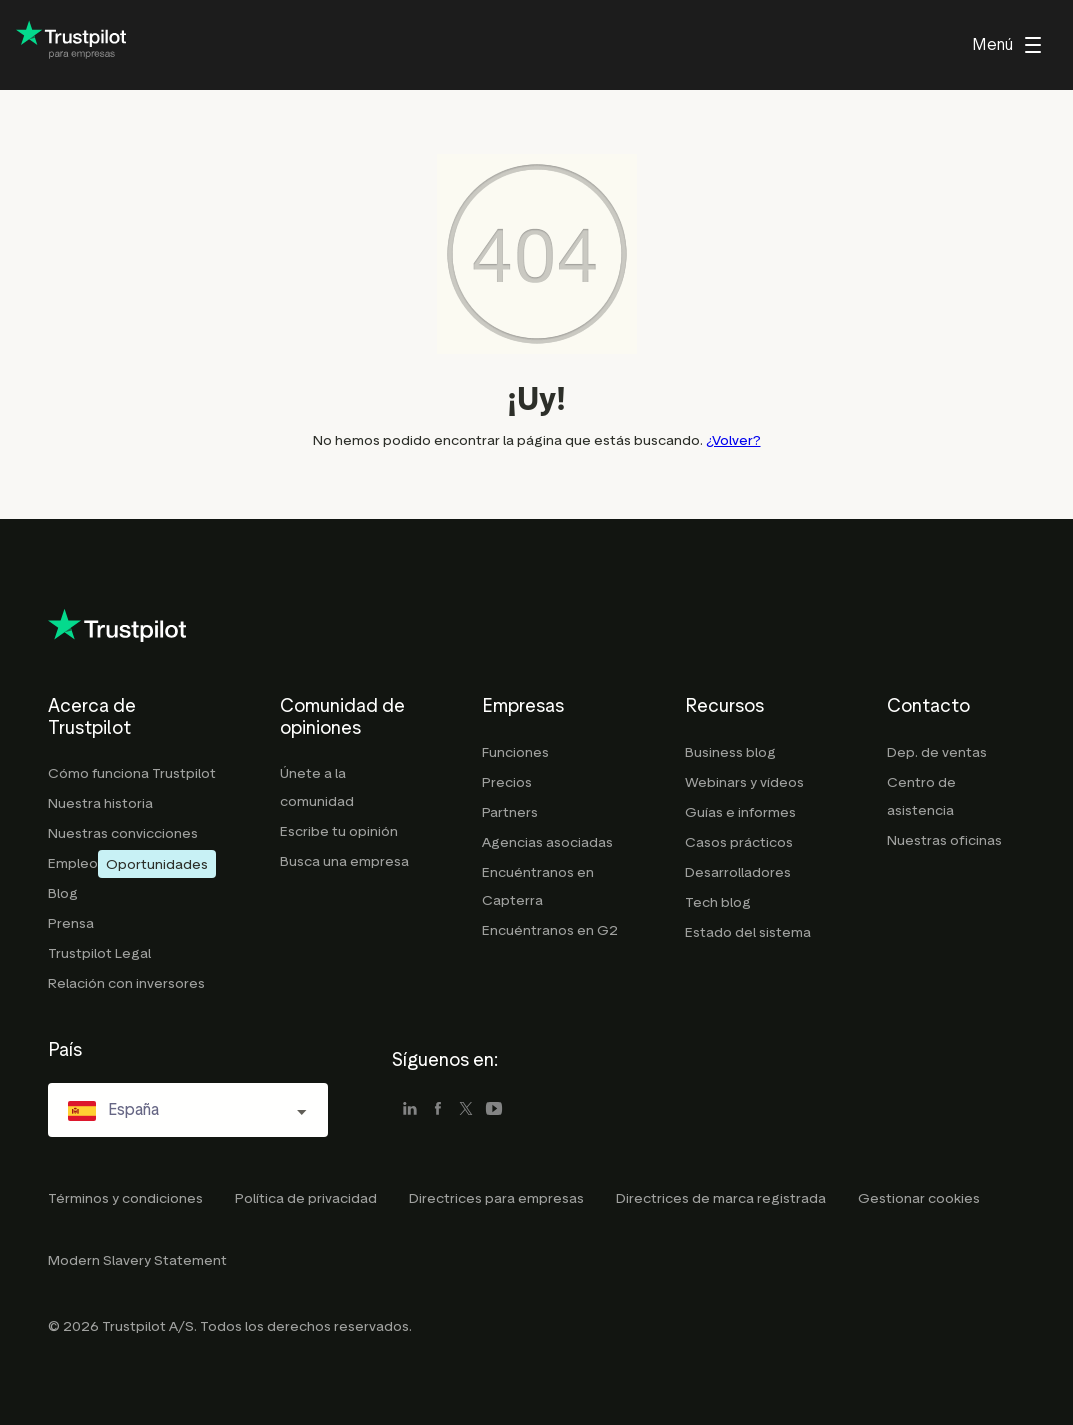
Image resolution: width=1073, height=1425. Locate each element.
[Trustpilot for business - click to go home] (71, 45)
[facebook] (438, 1110)
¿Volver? (733, 440)
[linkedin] (410, 1110)
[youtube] (494, 1110)
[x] (466, 1110)
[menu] (1006, 45)
